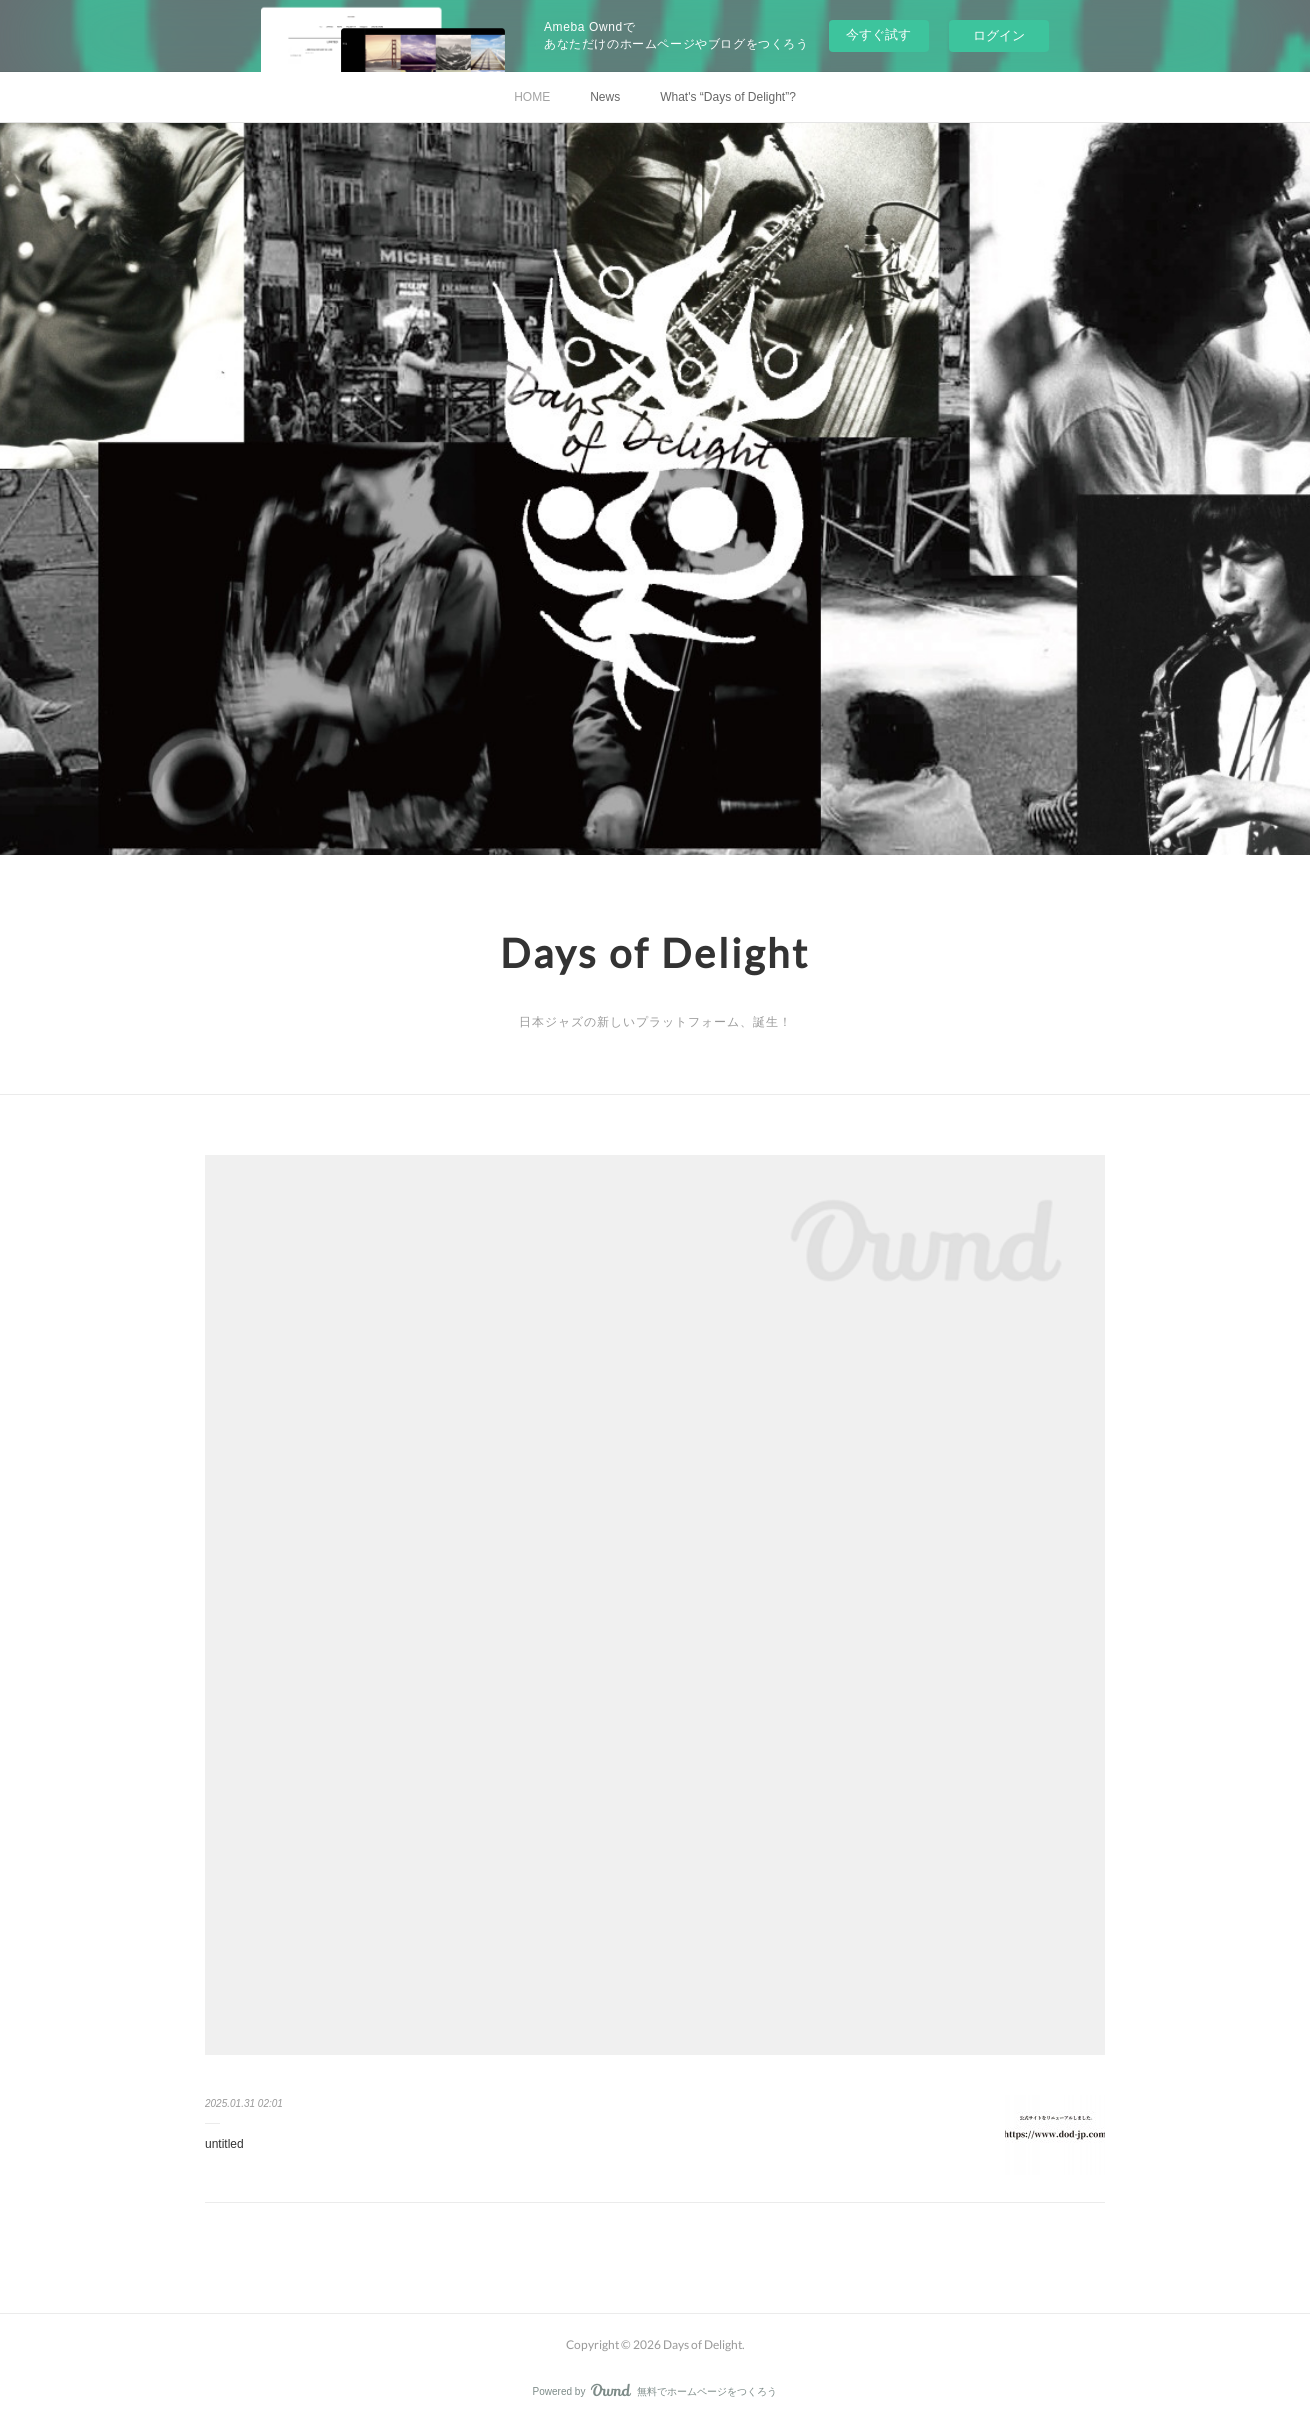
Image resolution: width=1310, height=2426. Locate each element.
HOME (532, 97)
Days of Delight (655, 953)
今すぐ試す (878, 34)
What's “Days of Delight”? (728, 97)
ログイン (999, 35)
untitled (224, 2144)
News (605, 97)
